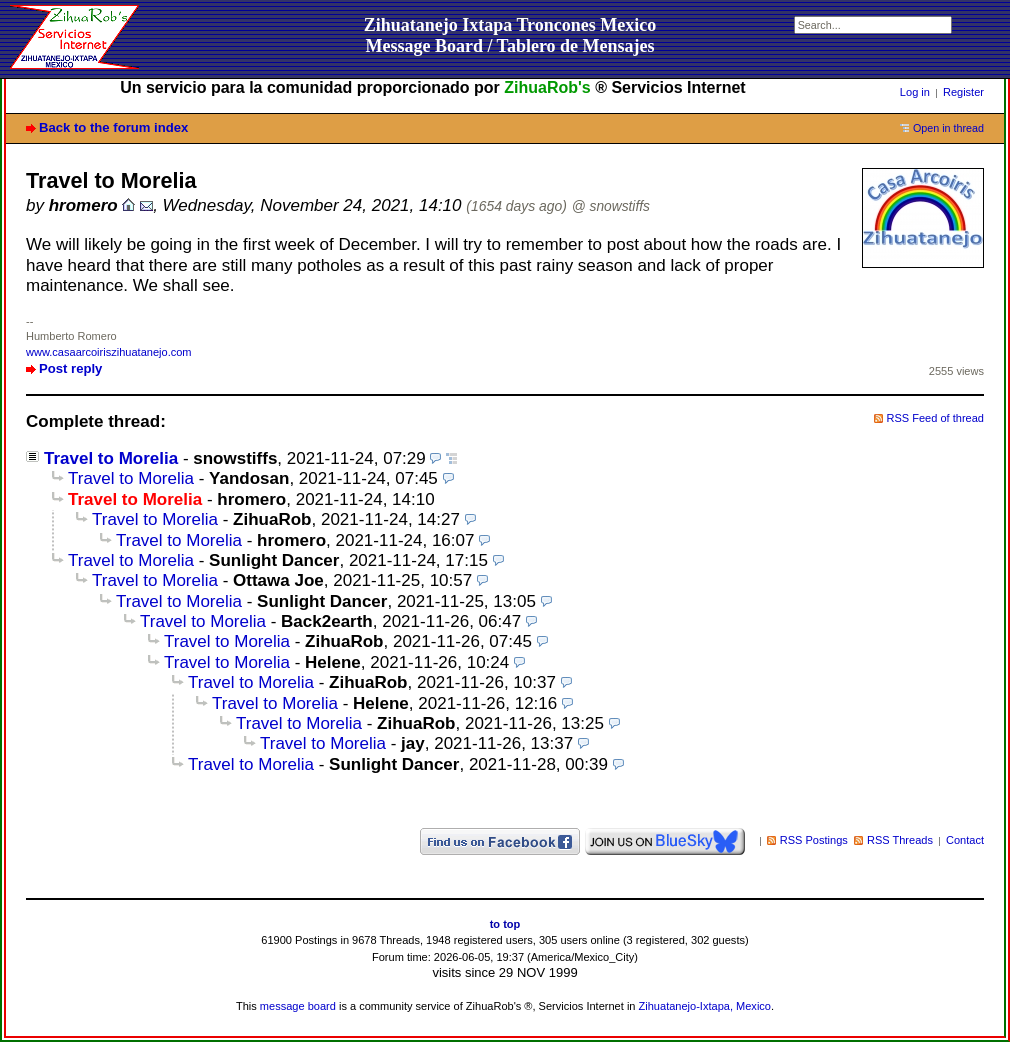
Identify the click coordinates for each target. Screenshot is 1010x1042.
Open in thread (948, 128)
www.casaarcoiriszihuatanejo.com (109, 352)
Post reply (70, 368)
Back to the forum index (113, 127)
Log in (915, 92)
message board (298, 1006)
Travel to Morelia (111, 458)
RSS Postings (814, 840)
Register (963, 92)
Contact (965, 840)
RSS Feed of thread (936, 418)
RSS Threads (900, 840)
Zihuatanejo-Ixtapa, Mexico (705, 1006)
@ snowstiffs (611, 206)
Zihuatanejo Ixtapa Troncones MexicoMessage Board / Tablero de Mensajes (510, 35)
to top (505, 924)
